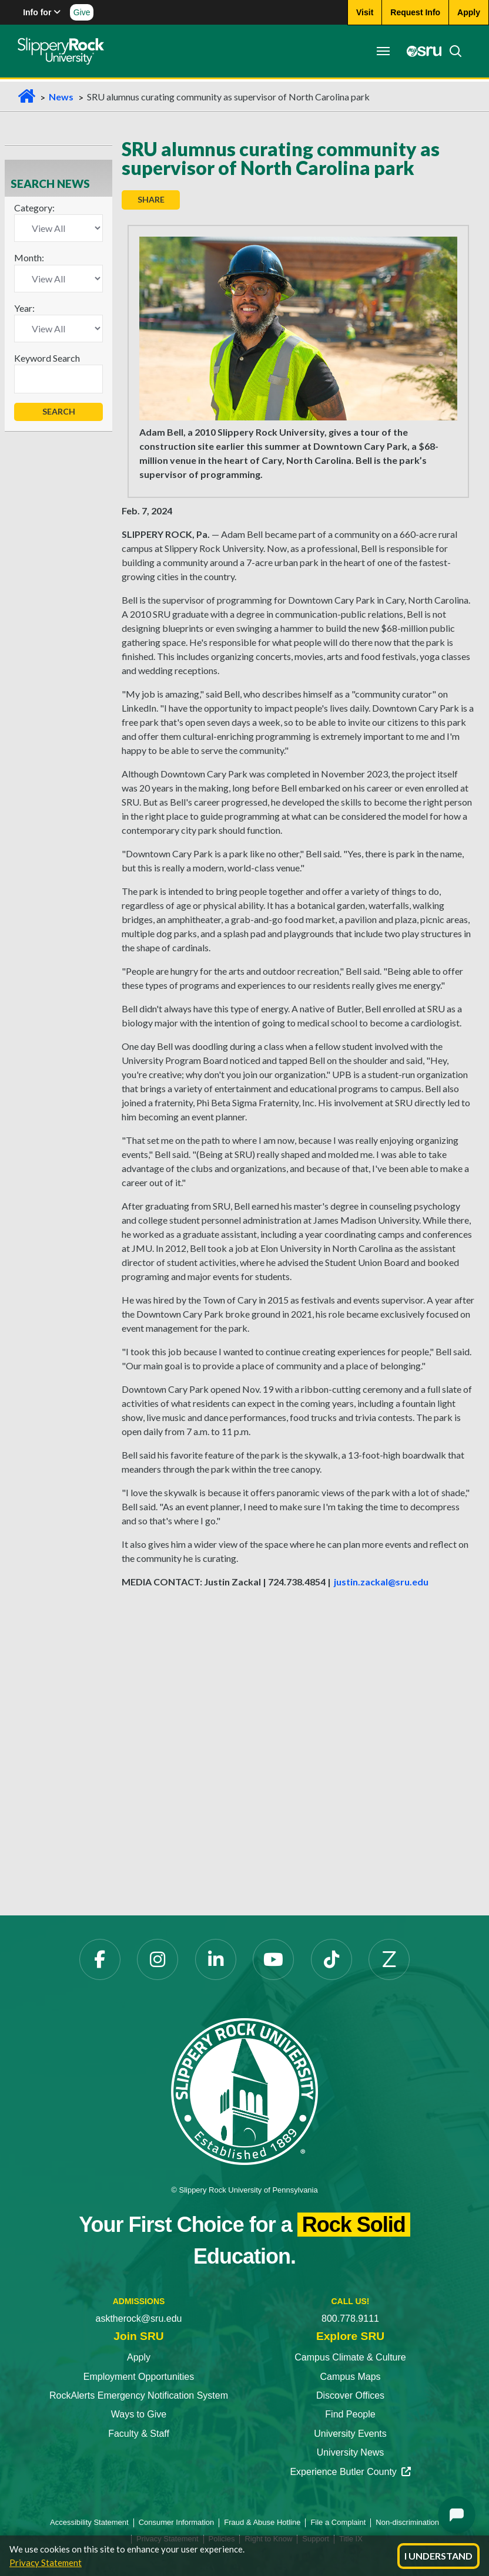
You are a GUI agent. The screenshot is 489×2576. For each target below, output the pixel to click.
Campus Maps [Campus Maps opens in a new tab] (350, 2377)
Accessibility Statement (89, 2522)
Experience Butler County (350, 2472)
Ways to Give (139, 2414)
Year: (24, 308)
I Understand (438, 2555)
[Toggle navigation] (383, 51)
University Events (350, 2434)
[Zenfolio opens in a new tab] (389, 1959)
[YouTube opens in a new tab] (273, 1959)
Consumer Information (177, 2522)
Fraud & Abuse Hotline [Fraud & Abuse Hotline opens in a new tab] (262, 2522)
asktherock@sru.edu (139, 2319)
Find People (350, 2414)
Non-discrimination (407, 2522)
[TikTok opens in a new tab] (331, 1959)
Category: (34, 207)
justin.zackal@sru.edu (380, 1581)
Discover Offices (350, 2395)
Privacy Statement (45, 2562)
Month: (29, 257)
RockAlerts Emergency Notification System (138, 2395)
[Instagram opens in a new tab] (157, 1959)
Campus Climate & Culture (350, 2357)
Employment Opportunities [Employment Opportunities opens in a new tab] (139, 2377)
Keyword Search (47, 357)
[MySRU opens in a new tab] (421, 51)
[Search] (452, 51)
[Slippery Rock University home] (244, 2091)
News (61, 96)
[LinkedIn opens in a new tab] (215, 1959)
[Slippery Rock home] (61, 51)
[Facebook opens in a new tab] (99, 1959)
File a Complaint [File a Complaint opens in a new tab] (338, 2522)
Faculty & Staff (138, 2434)
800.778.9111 (350, 2319)
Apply (138, 2357)
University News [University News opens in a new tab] (350, 2452)
